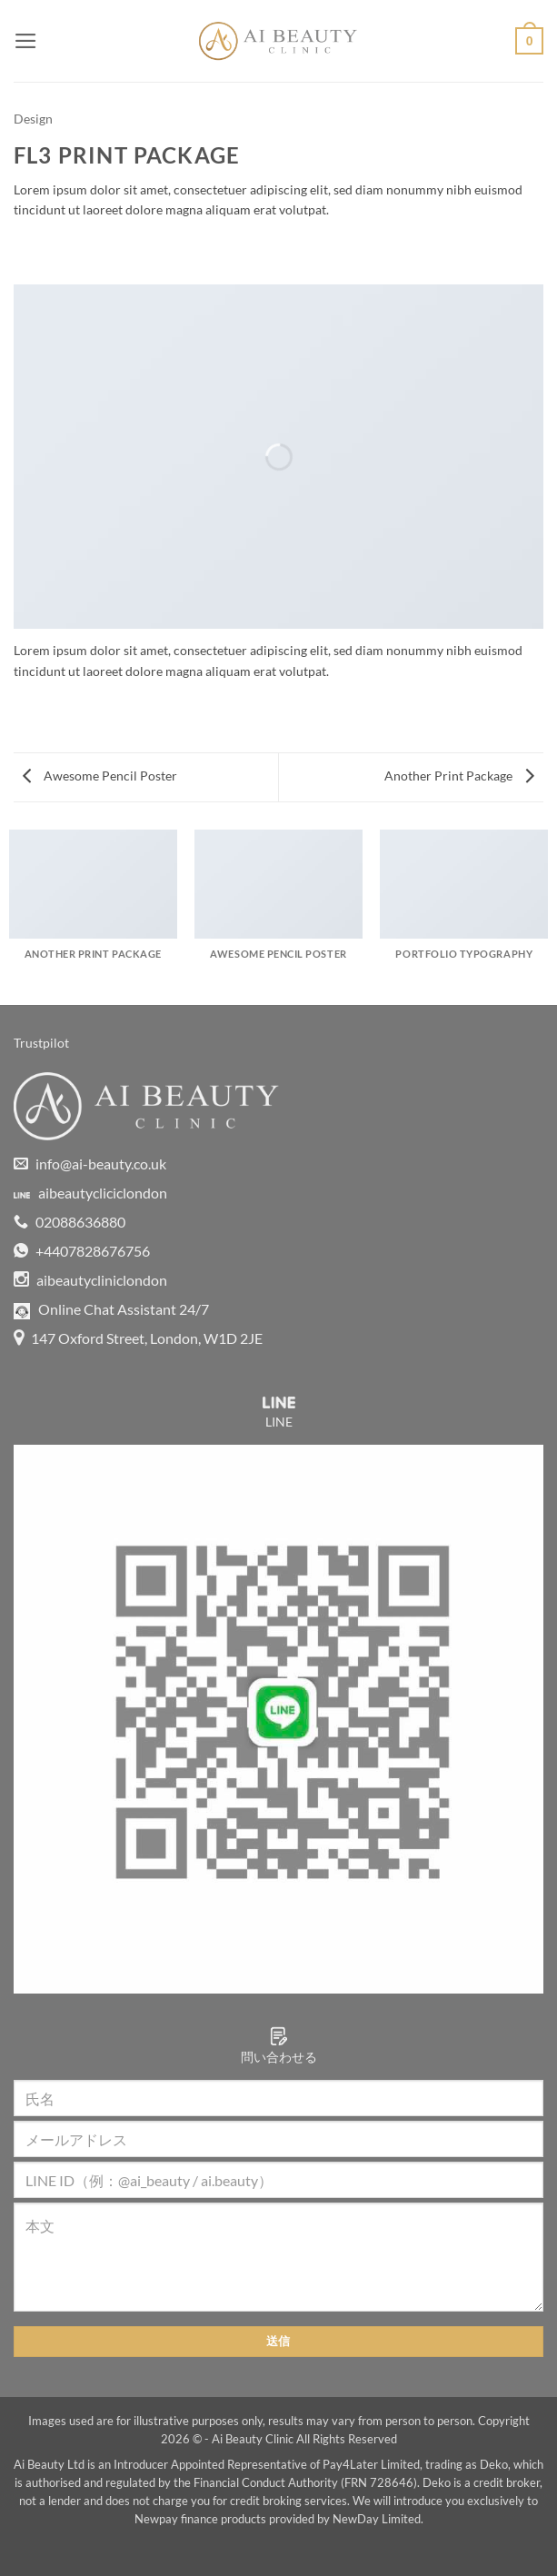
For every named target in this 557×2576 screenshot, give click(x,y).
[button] (26, 41)
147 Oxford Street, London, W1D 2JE (138, 1338)
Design (33, 118)
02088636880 (69, 1221)
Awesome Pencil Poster (100, 775)
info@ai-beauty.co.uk (90, 1163)
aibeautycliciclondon (90, 1192)
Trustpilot (41, 1042)
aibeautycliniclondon (90, 1279)
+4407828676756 (82, 1250)
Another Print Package (459, 775)
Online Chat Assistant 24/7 (111, 1309)
